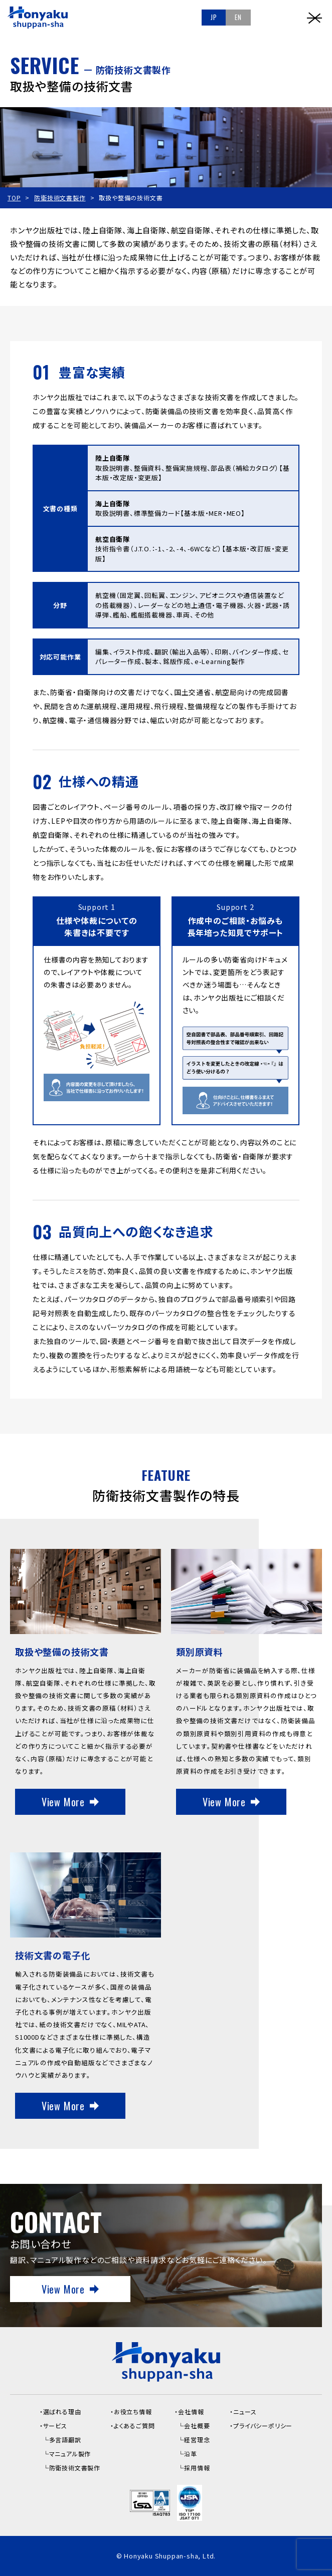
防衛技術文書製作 (59, 197)
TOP (14, 197)
